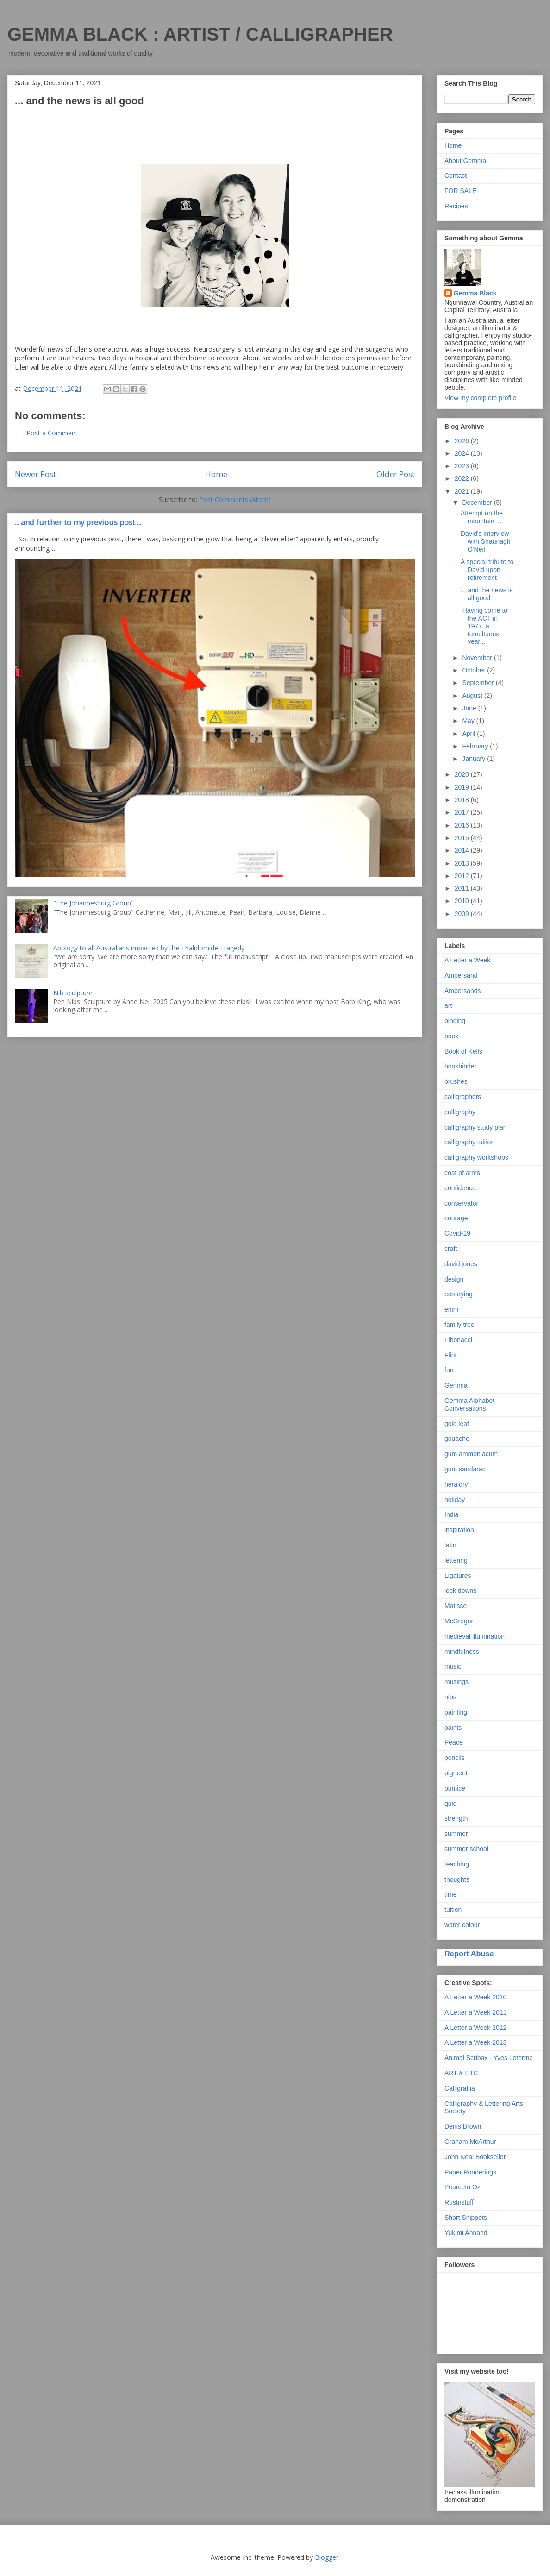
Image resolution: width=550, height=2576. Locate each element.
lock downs (460, 1590)
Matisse (455, 1605)
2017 (463, 812)
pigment (456, 1773)
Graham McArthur (470, 2141)
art (448, 1005)
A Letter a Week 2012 (475, 2027)
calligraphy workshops (476, 1157)
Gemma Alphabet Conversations (469, 1404)
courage (456, 1218)
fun (448, 1370)
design (453, 1279)
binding (454, 1020)
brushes (456, 1081)
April (469, 733)
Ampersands (462, 990)
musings (456, 1681)
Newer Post (35, 474)
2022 (463, 478)
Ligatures (457, 1575)
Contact (455, 175)
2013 (463, 863)
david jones (460, 1264)
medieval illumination (474, 1636)
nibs (450, 1697)
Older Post (395, 474)
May (469, 720)
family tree (459, 1324)
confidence (460, 1188)
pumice (454, 1788)
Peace (453, 1742)
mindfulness (461, 1651)
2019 (463, 787)
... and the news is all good (487, 594)
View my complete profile (480, 398)
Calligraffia (459, 2088)
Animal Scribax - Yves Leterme (488, 2057)
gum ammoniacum (471, 1454)
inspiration (459, 1529)
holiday (454, 1499)
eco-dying (458, 1294)
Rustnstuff (459, 2202)
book (451, 1036)
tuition (453, 1909)
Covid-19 (457, 1233)
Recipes (456, 206)
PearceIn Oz (462, 2187)
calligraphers (462, 1096)
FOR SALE (460, 191)
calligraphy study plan (475, 1127)
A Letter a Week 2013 (475, 2042)
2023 (463, 466)
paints (453, 1727)
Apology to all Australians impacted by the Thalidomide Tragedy (148, 947)
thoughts (456, 1879)
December (478, 502)
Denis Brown (462, 2126)
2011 (463, 888)
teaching (456, 1864)
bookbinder (460, 1066)
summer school (466, 1849)
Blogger (326, 2557)
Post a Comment (52, 432)
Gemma (456, 1385)
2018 (463, 800)
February (476, 746)
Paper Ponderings (470, 2172)
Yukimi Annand (466, 2233)
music (453, 1666)
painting (455, 1712)
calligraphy (459, 1112)
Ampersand (461, 975)
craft (450, 1248)
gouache (456, 1438)
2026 (463, 441)
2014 (463, 850)
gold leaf (456, 1423)
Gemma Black (475, 293)
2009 (463, 913)
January (474, 758)
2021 (463, 491)
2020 (463, 774)
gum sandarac (465, 1469)
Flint (450, 1355)
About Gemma (465, 160)
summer (456, 1833)
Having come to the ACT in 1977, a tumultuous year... (484, 626)
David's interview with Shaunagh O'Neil (486, 541)
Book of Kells (463, 1051)
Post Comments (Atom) (235, 499)
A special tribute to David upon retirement (487, 569)
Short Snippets (465, 2217)
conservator (461, 1203)
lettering (456, 1560)
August (473, 695)
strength (456, 1818)
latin (450, 1545)
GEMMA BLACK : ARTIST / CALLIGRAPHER (200, 34)
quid (450, 1803)
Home (216, 474)
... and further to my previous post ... (78, 522)
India (451, 1514)
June (470, 708)
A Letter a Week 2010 (475, 1997)
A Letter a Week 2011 (475, 2012)
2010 (463, 901)
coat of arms (462, 1172)
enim (451, 1309)
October (474, 670)
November (478, 657)
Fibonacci (458, 1340)
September (478, 682)
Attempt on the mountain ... (482, 517)
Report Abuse (469, 1953)
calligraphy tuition (469, 1142)
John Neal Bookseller (475, 2157)
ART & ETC (461, 2073)
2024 (463, 453)
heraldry (456, 1484)
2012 (463, 876)
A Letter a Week (467, 960)
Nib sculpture (73, 992)
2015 (463, 838)
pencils (454, 1757)
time (450, 1894)
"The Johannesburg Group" (93, 902)
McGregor (458, 1621)
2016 (463, 825)
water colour (462, 1925)
